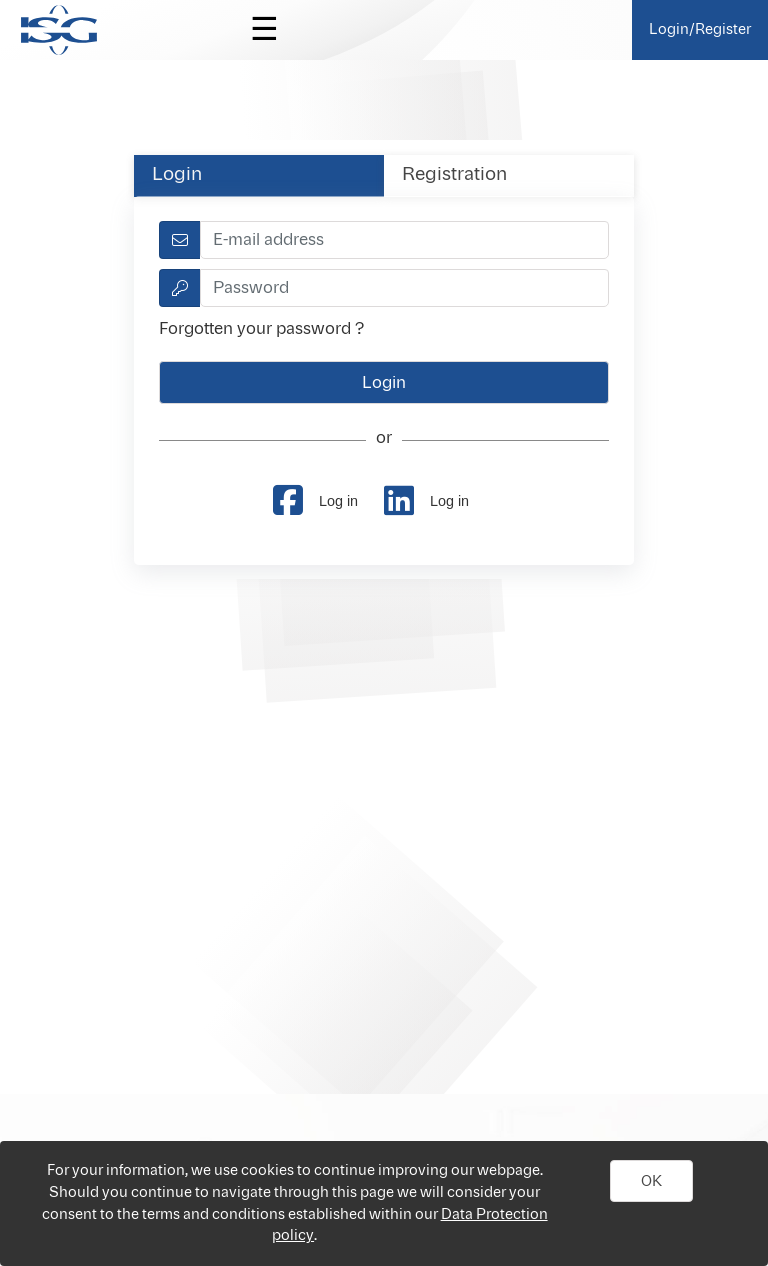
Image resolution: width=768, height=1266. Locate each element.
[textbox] (404, 240)
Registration (454, 175)
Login (177, 175)
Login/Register (700, 29)
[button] (652, 1181)
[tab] (259, 175)
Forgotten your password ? (261, 329)
